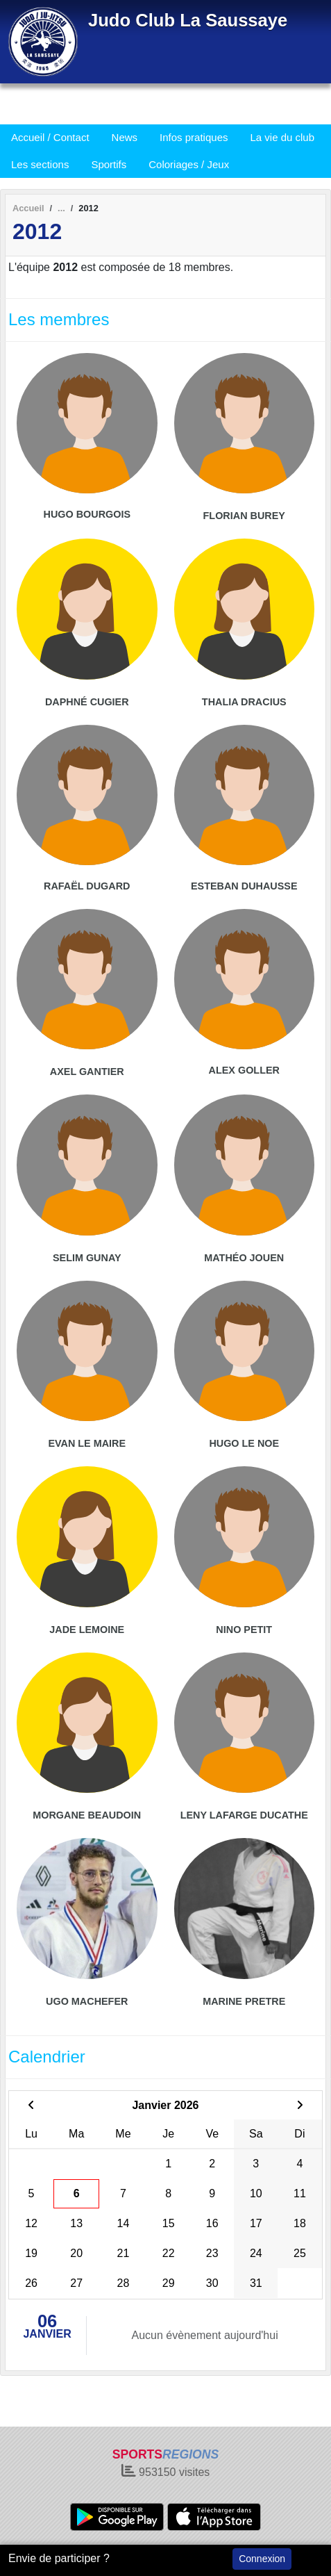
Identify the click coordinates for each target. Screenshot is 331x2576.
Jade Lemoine (86, 1629)
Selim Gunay (87, 1257)
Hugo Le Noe (244, 1443)
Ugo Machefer (87, 2001)
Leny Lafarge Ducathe (244, 1815)
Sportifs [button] (108, 164)
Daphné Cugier (87, 701)
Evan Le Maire (87, 1443)
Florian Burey (244, 515)
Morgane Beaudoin (87, 1815)
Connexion (262, 2558)
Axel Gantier (87, 1071)
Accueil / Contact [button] (50, 137)
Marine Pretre (244, 2001)
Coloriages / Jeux (188, 164)
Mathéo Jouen (244, 1257)
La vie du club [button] (282, 137)
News (125, 137)
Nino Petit (244, 1629)
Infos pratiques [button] (194, 137)
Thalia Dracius (244, 701)
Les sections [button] (40, 164)
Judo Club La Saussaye (187, 20)
